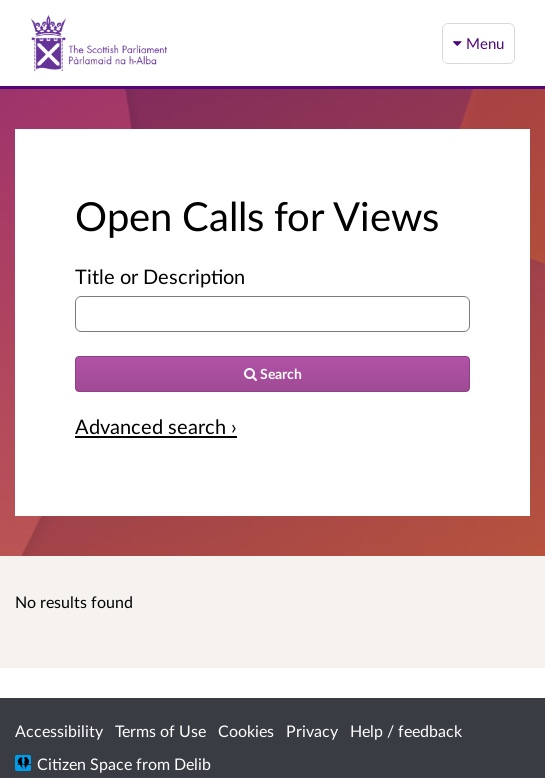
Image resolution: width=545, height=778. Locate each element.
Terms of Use (160, 730)
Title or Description (160, 276)
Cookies (246, 730)
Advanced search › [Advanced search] (156, 426)
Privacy (312, 730)
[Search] (272, 374)
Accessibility (59, 730)
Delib (192, 763)
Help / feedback (406, 730)
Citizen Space (84, 763)
